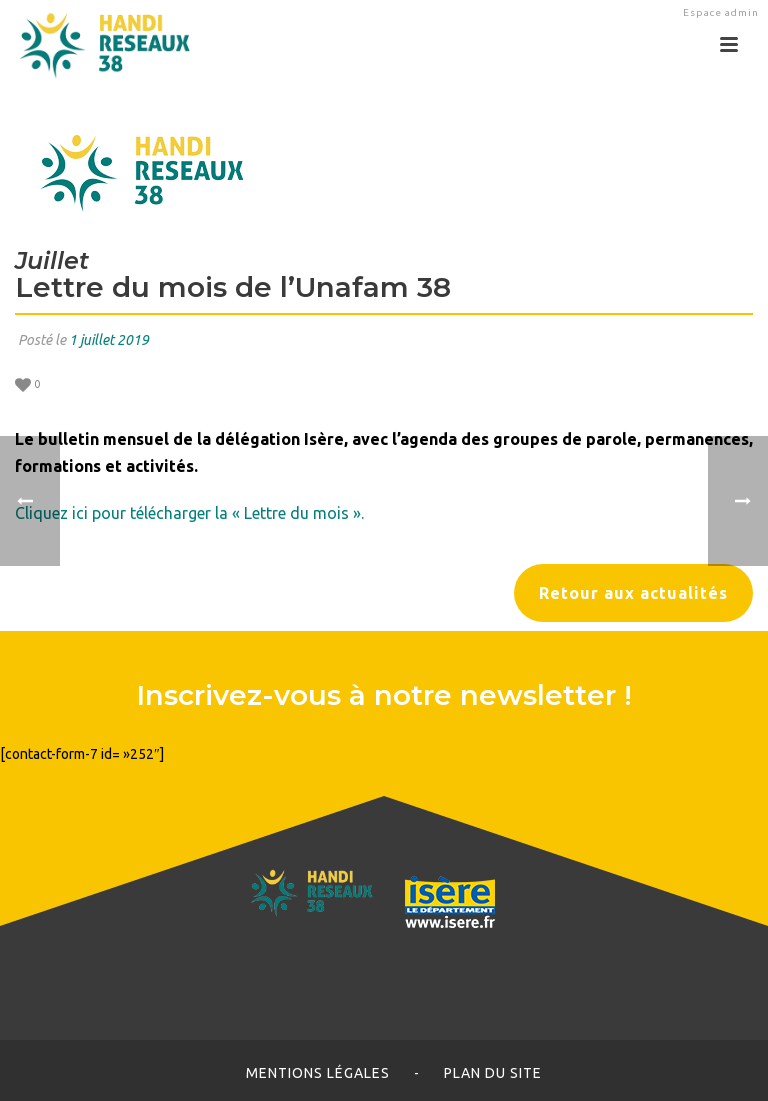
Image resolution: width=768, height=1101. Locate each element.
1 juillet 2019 (109, 340)
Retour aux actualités (633, 593)
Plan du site (493, 1073)
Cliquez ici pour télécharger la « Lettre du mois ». (189, 513)
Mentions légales (318, 1073)
